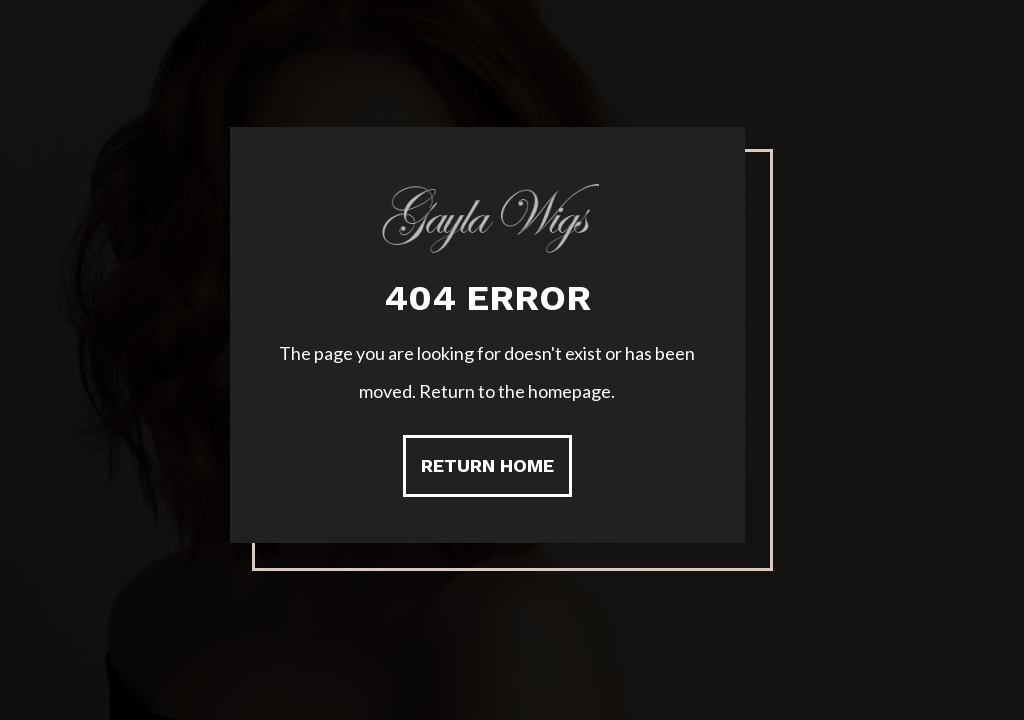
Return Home (487, 465)
